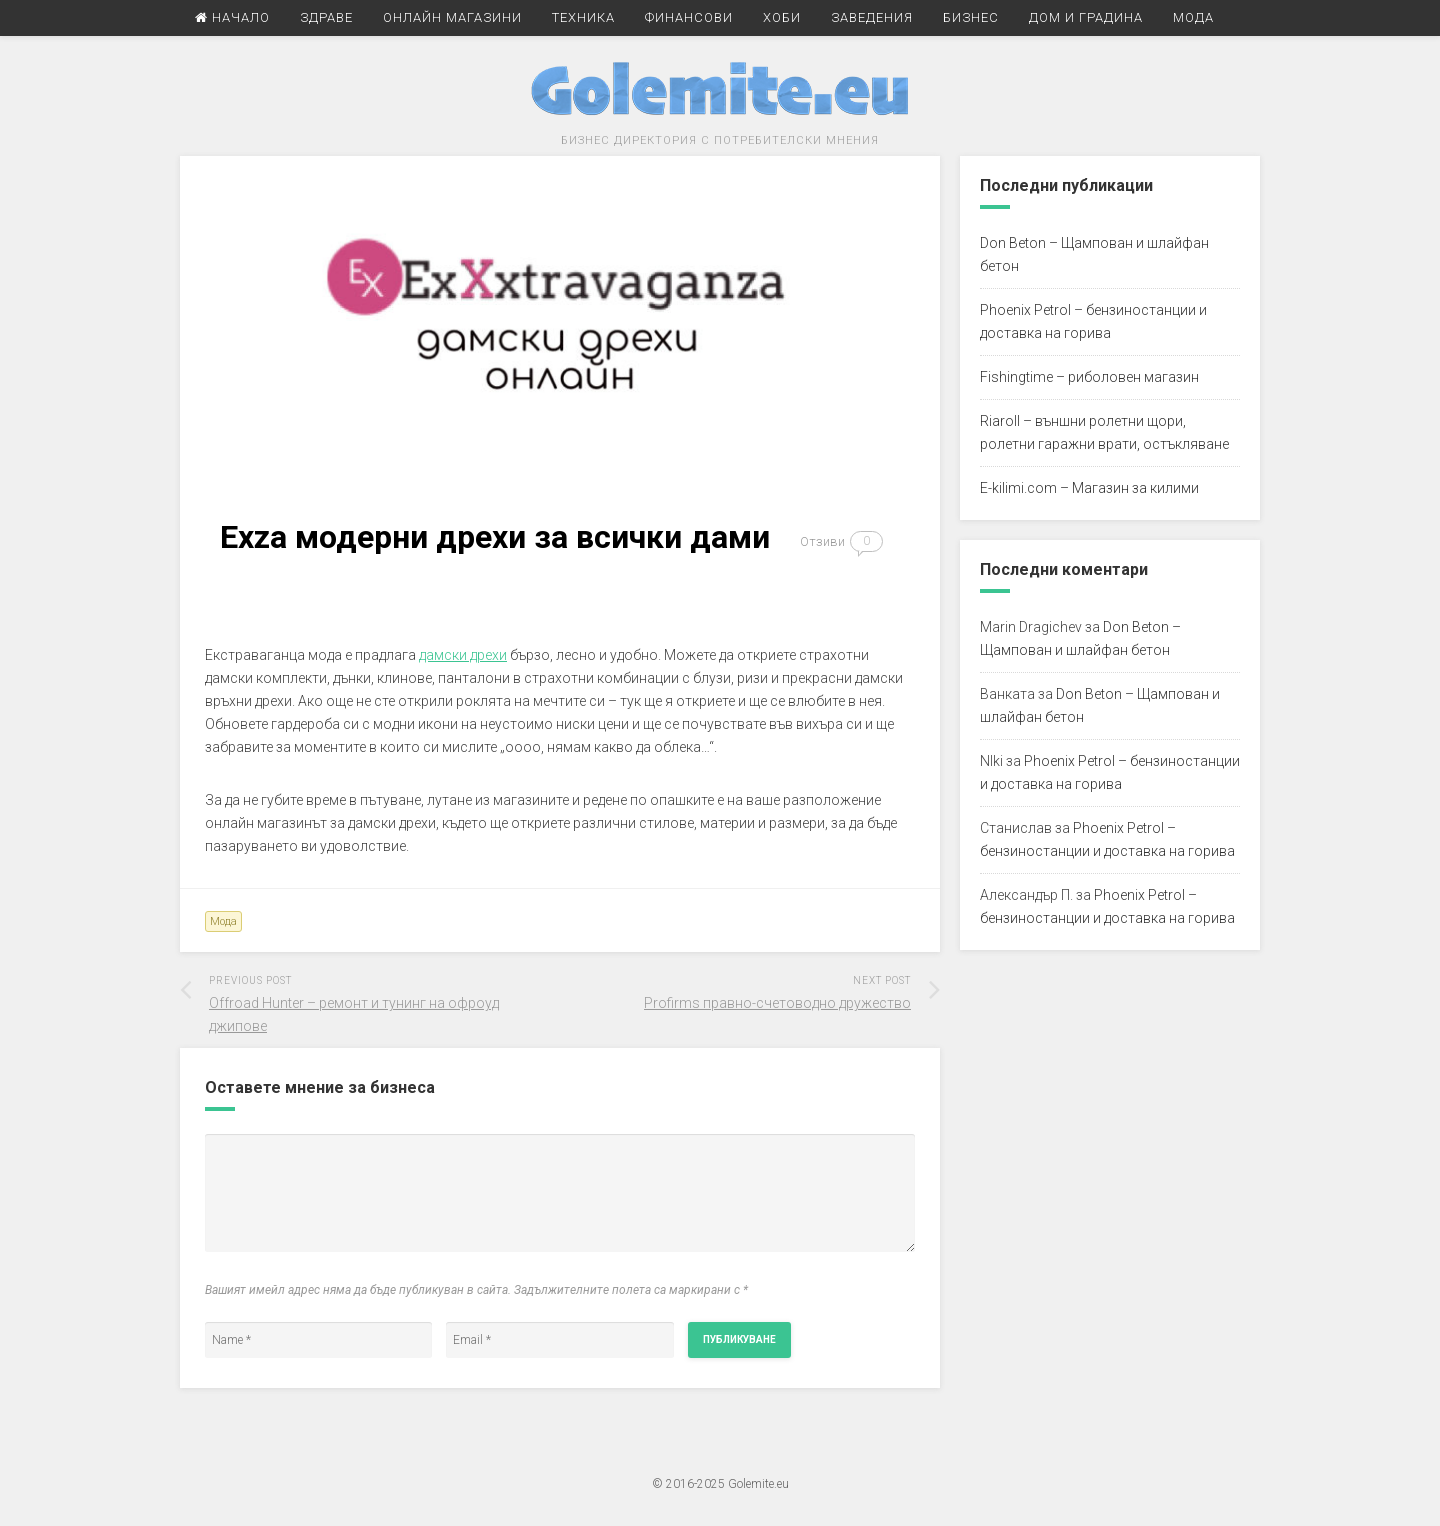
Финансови (689, 17)
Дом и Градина (1086, 17)
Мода (1193, 17)
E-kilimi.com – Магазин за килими (1089, 488)
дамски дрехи (463, 655)
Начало (232, 17)
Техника (583, 17)
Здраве (326, 17)
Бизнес (971, 17)
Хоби (782, 17)
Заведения (872, 17)
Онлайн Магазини (452, 17)
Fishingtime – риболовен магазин (1089, 377)
